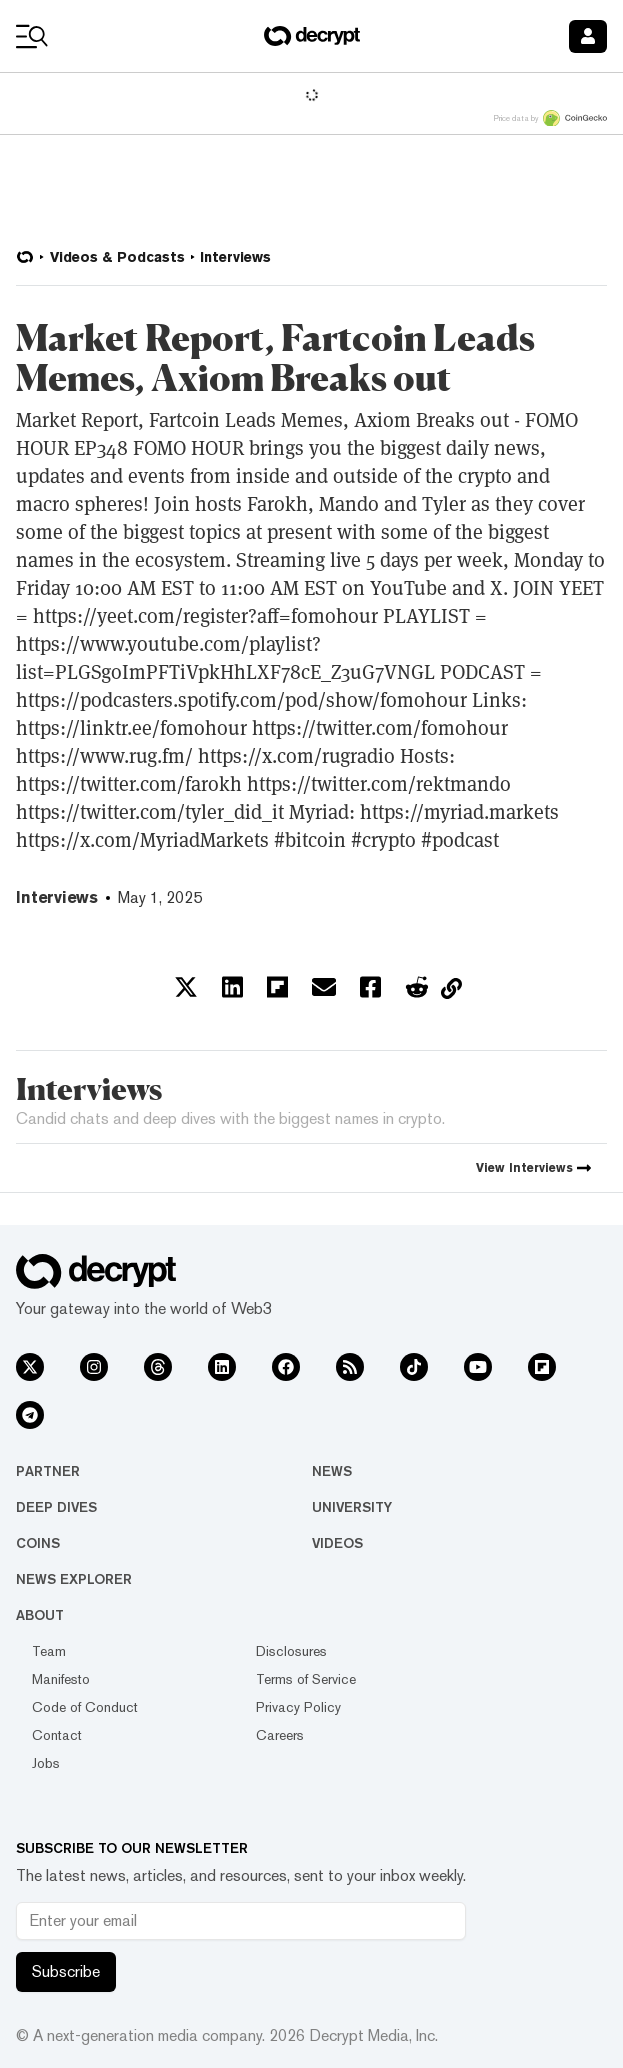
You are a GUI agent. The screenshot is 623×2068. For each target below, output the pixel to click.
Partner (48, 1471)
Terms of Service (306, 1679)
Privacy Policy (298, 1707)
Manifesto (61, 1679)
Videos (337, 1543)
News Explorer (74, 1579)
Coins (38, 1543)
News (332, 1471)
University (352, 1507)
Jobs (46, 1763)
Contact (57, 1735)
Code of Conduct (85, 1707)
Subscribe (66, 1971)
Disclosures (291, 1651)
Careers (280, 1735)
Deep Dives (56, 1507)
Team (49, 1651)
